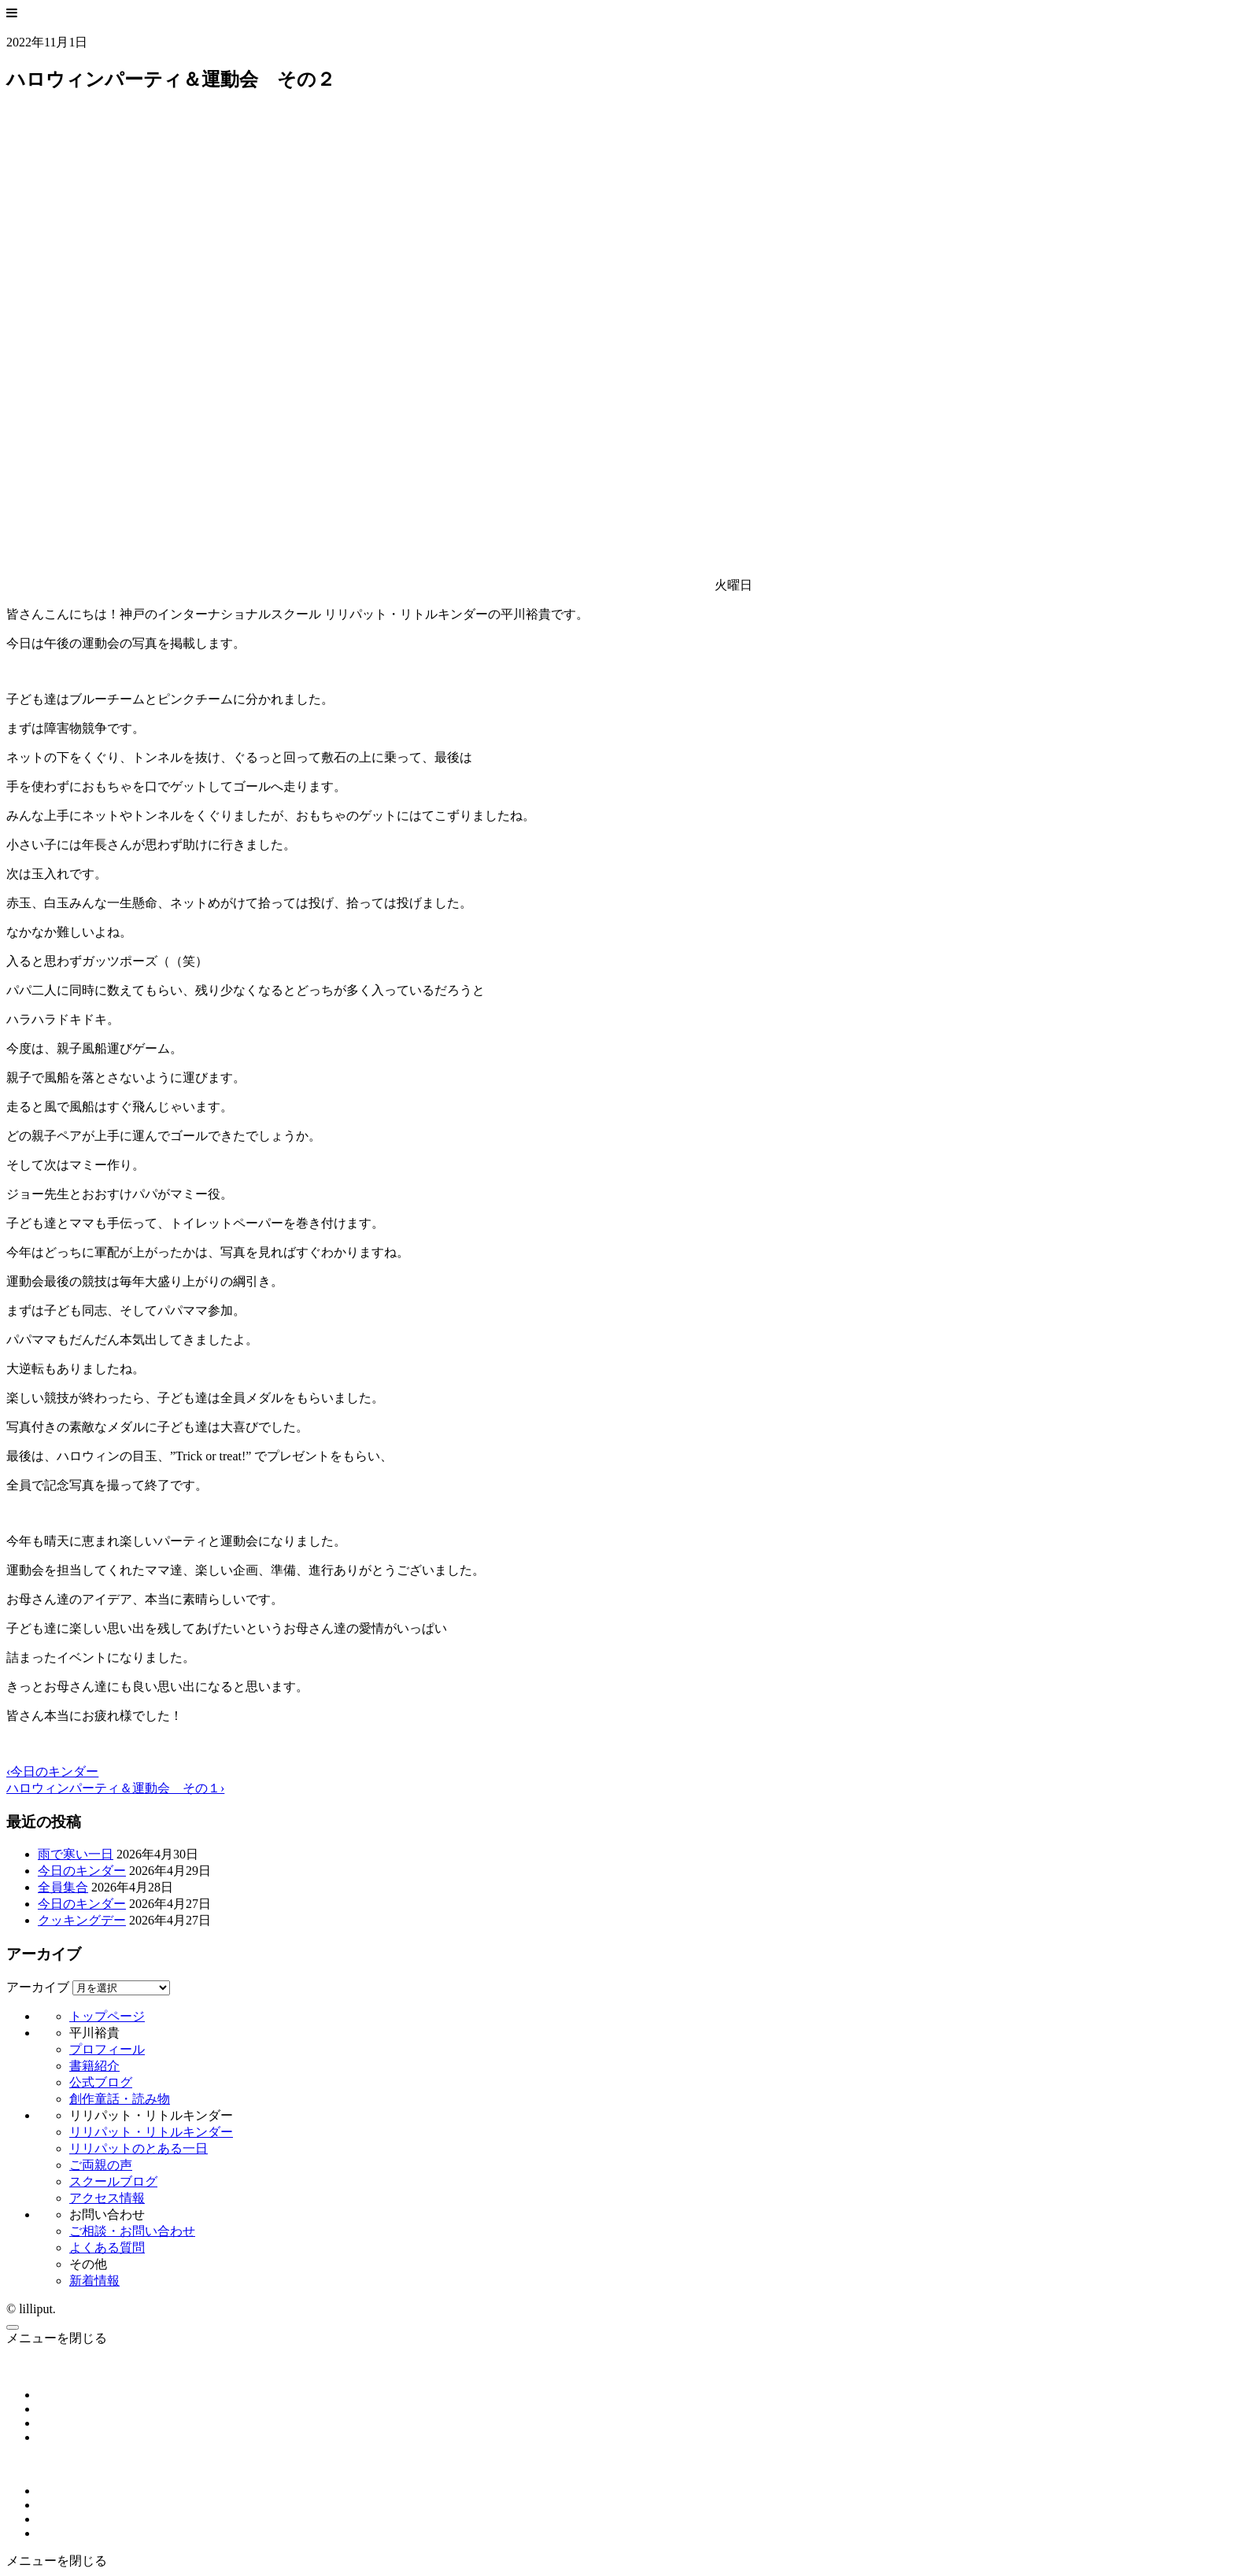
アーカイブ (37, 1987)
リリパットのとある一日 (138, 2148)
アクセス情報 (107, 2198)
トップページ (107, 2016)
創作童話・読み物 (119, 2098)
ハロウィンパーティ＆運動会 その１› (115, 1788)
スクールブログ (113, 2181)
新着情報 (94, 2280)
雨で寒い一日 (75, 1854)
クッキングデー (82, 1920)
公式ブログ (100, 2082)
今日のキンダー (82, 1870)
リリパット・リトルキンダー (151, 2132)
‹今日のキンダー (52, 1771)
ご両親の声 (100, 2165)
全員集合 (63, 1887)
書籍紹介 (94, 2065)
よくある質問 (107, 2247)
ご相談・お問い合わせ (132, 2231)
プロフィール (107, 2049)
